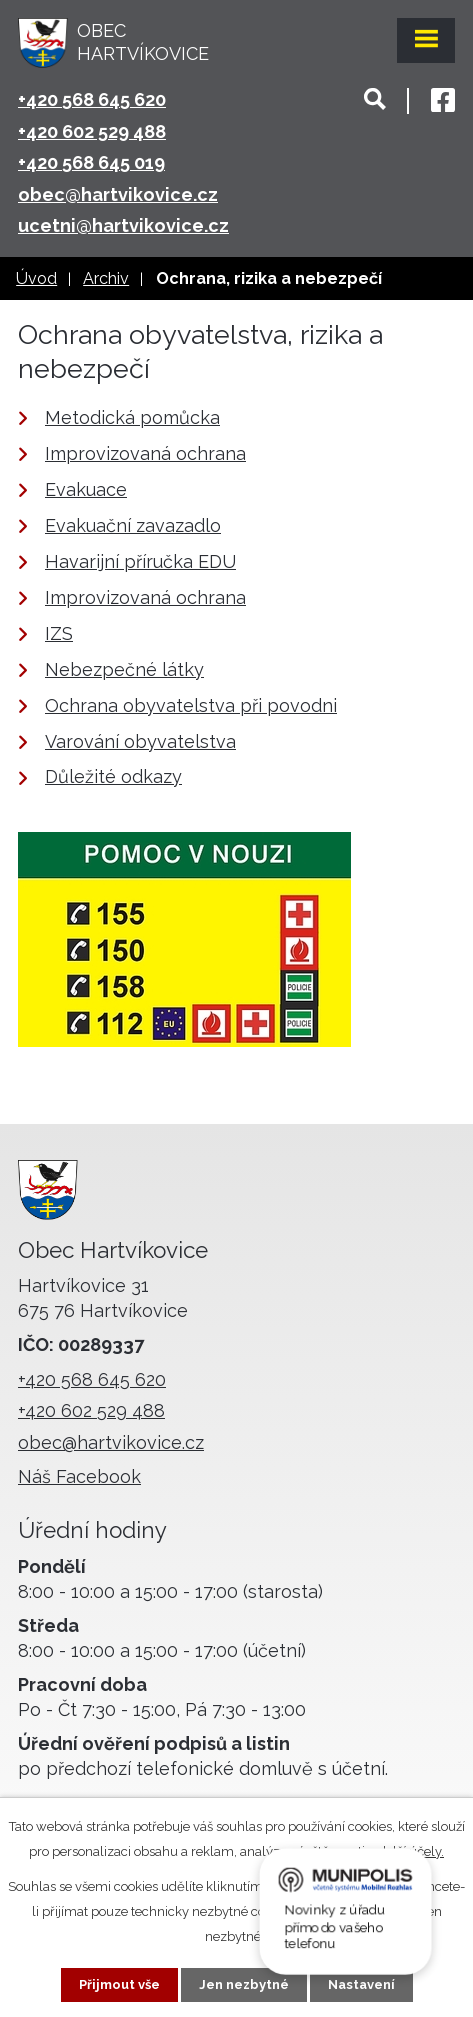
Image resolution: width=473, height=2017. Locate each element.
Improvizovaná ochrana (145, 453)
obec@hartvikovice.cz (118, 194)
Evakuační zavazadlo (133, 525)
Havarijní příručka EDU (140, 561)
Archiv (106, 278)
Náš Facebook (79, 1476)
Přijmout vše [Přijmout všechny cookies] (119, 1984)
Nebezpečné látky (124, 669)
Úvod (36, 278)
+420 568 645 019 (91, 162)
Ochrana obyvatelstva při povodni (191, 705)
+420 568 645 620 (92, 99)
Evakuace (86, 489)
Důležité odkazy (113, 776)
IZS (59, 633)
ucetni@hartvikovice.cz (123, 225)
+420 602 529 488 (92, 131)
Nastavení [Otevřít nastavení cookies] (361, 1984)
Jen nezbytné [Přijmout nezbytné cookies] (244, 1984)
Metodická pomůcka (132, 417)
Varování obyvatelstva (140, 741)
